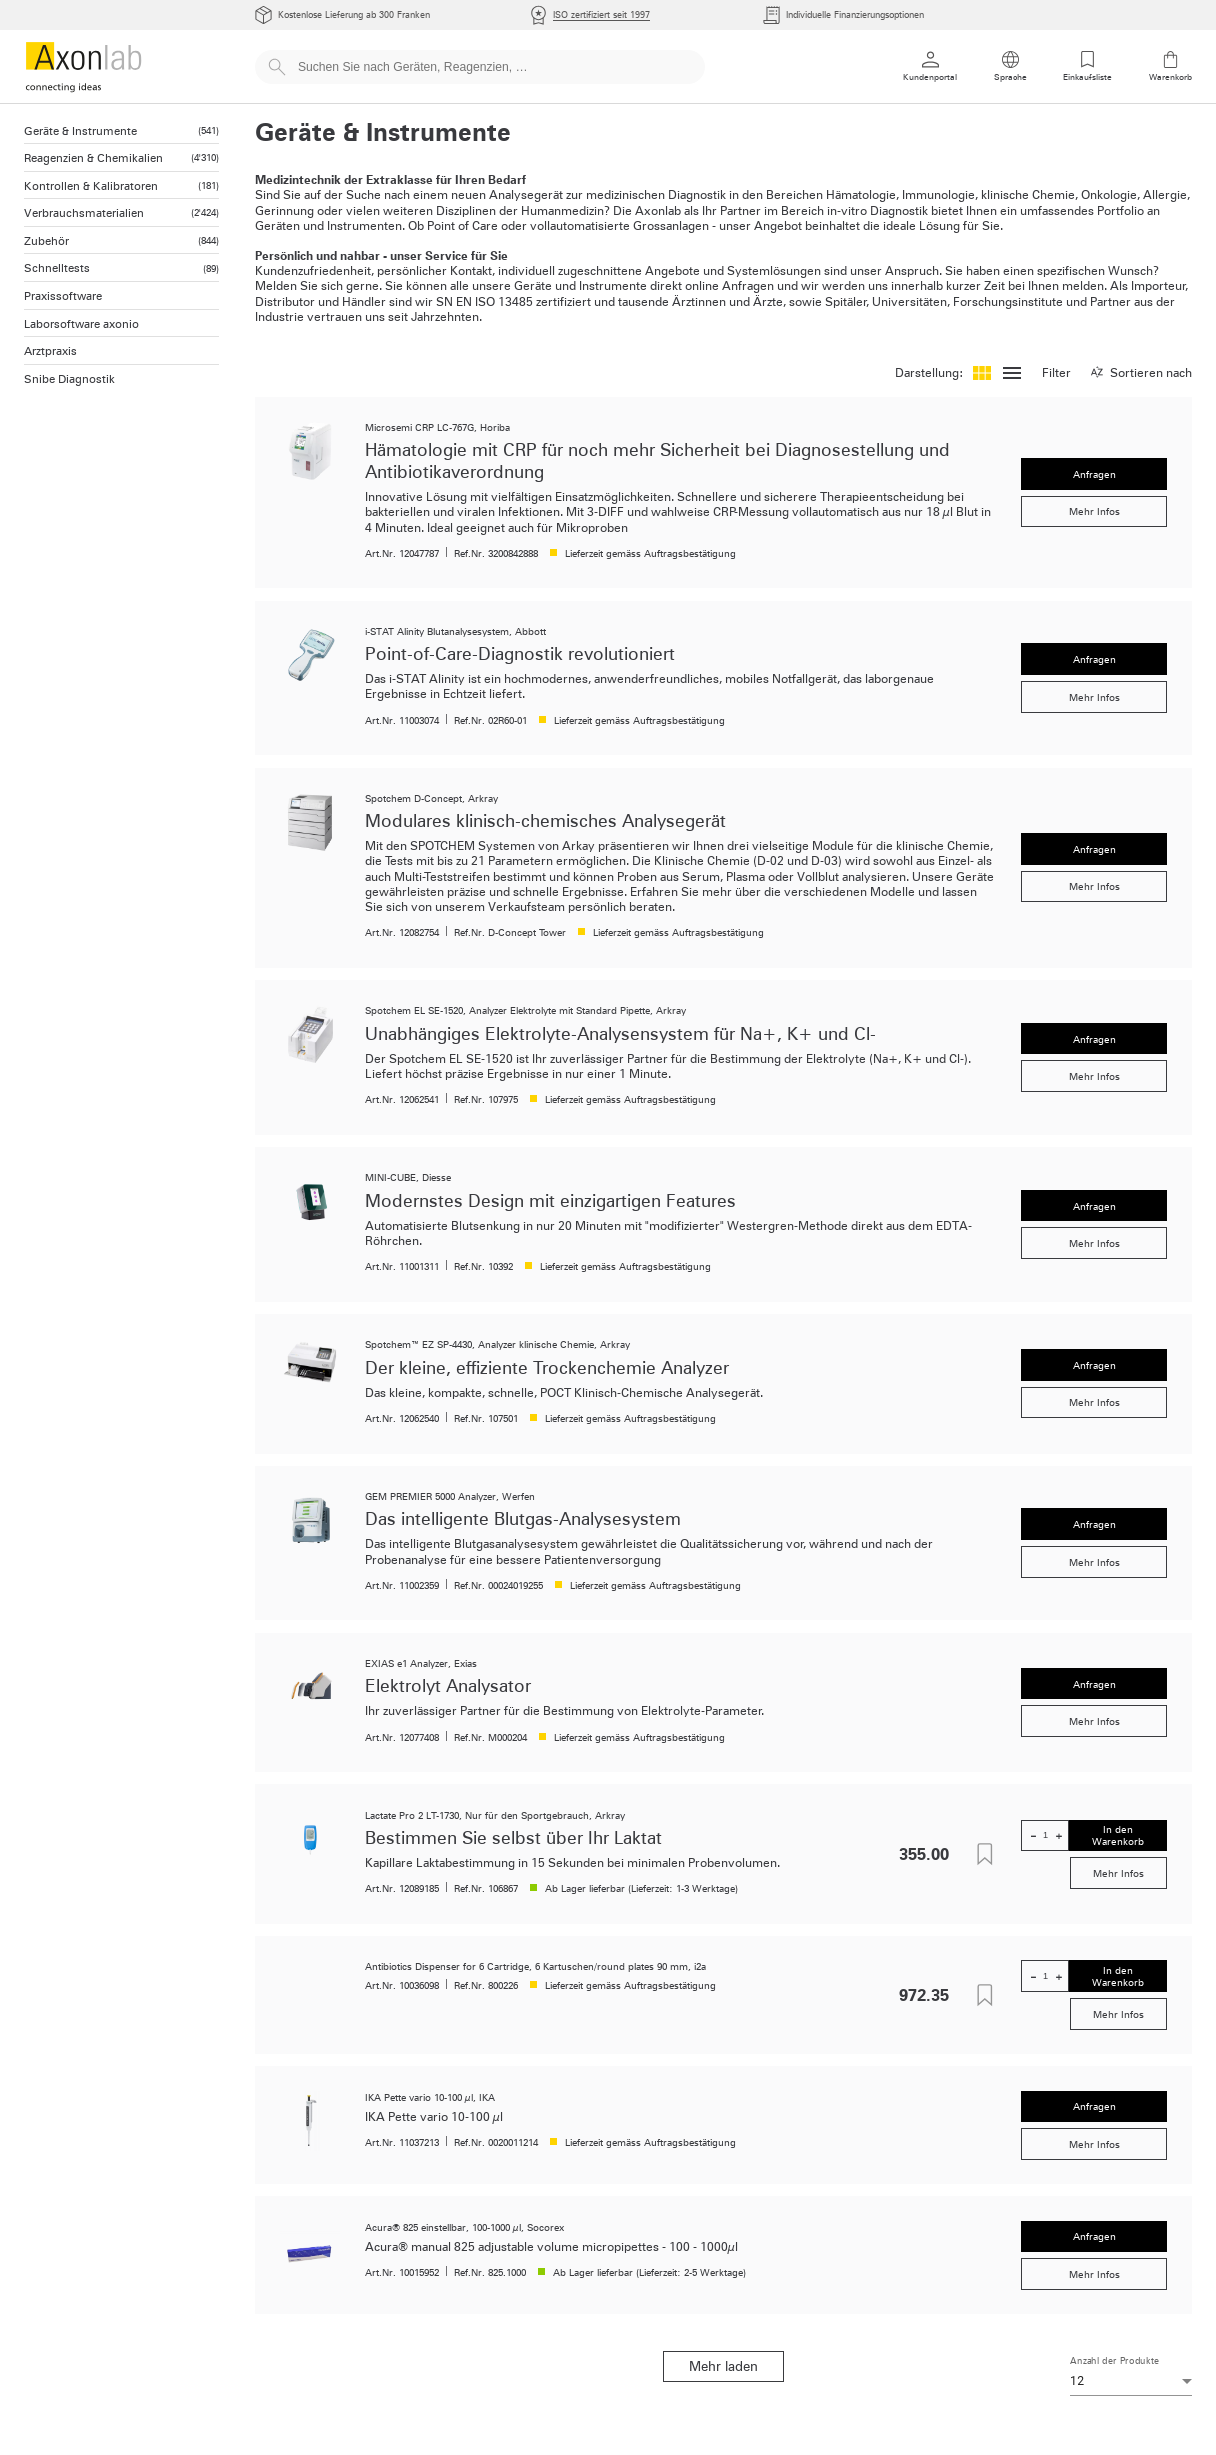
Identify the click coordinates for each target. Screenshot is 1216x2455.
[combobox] (1131, 2381)
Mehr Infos (1094, 511)
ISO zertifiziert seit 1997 (601, 14)
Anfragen (1094, 474)
